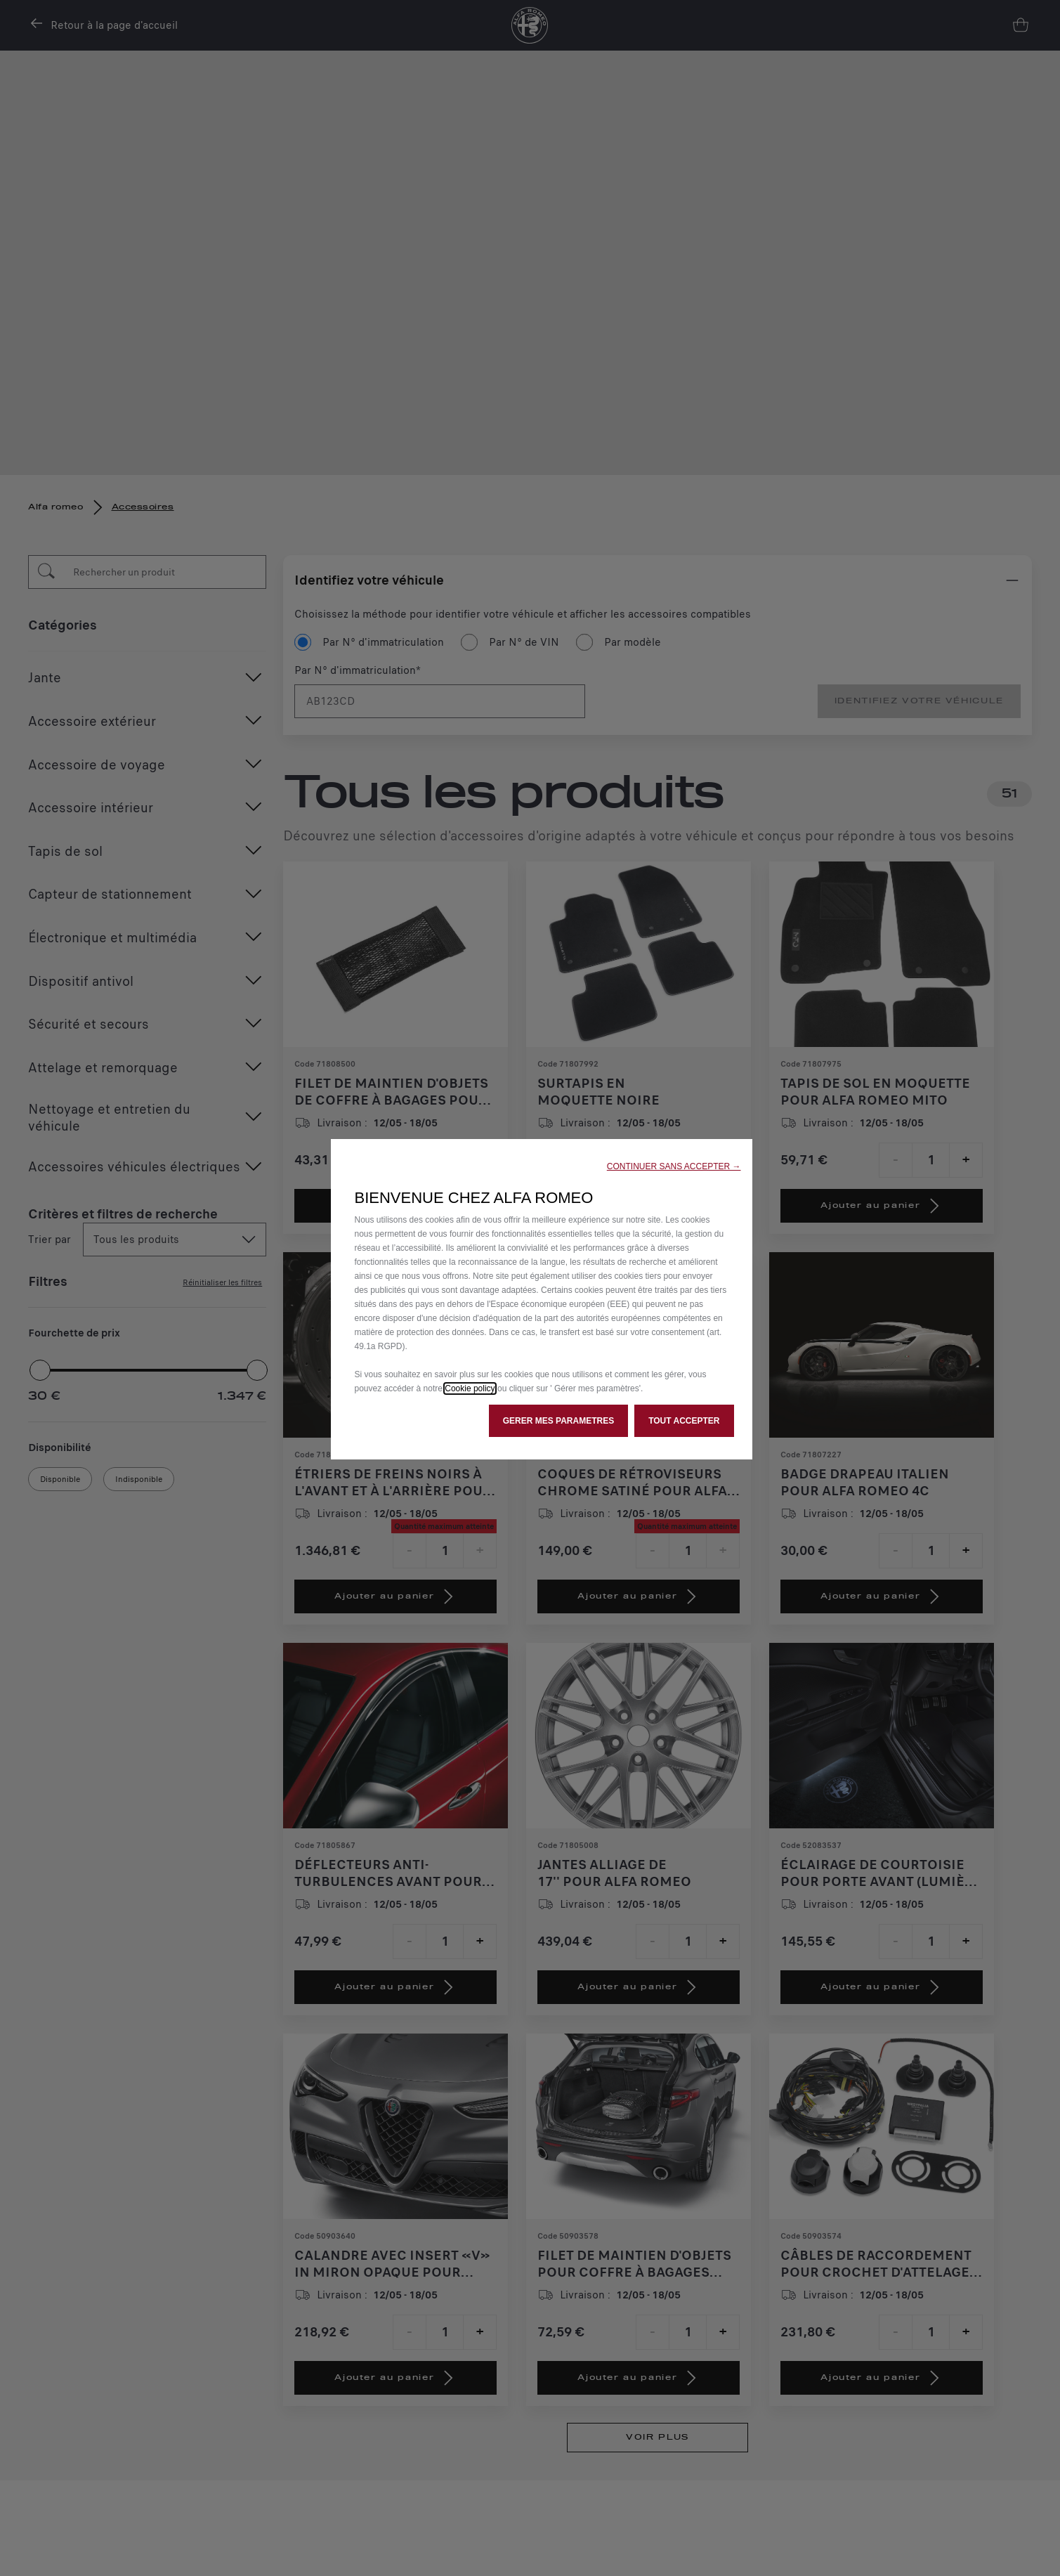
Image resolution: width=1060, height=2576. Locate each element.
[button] (674, 1166)
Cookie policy (470, 1388)
